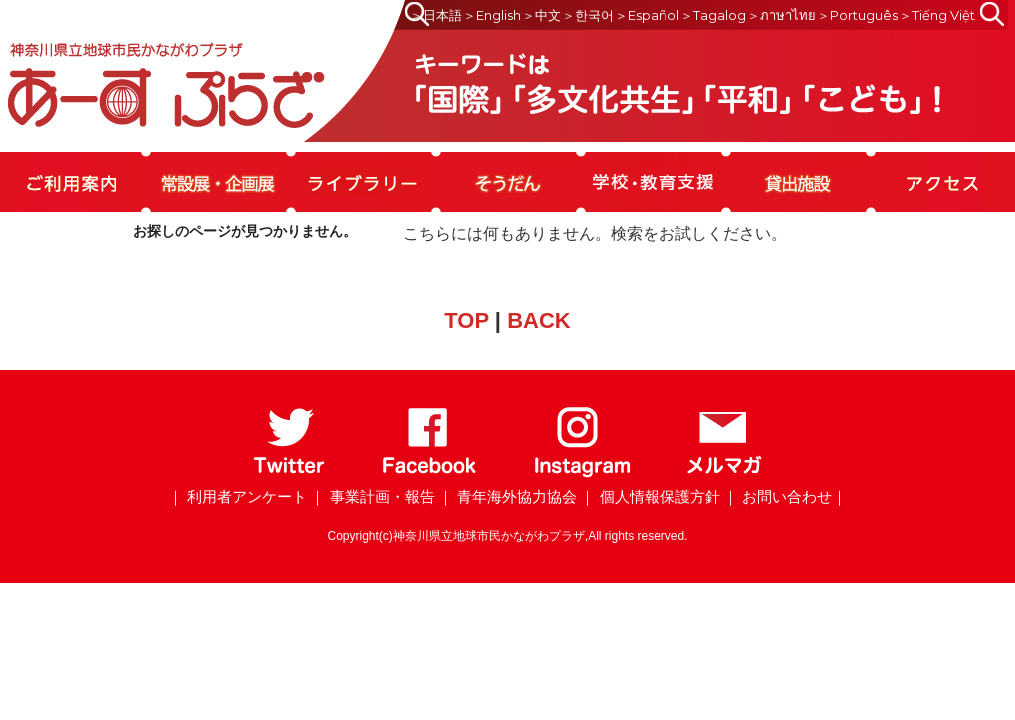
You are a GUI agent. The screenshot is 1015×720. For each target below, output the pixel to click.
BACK (539, 320)
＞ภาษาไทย (781, 15)
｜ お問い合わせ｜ (785, 496)
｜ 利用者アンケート (237, 496)
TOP (466, 320)
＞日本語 (436, 15)
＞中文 (541, 15)
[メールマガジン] (724, 473)
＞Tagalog (713, 15)
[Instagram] (581, 473)
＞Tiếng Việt (937, 15)
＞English (492, 15)
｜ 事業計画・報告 (372, 496)
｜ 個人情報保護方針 (649, 496)
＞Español (647, 15)
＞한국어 (588, 15)
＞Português (857, 15)
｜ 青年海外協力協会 (507, 496)
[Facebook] (429, 473)
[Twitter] (289, 473)
